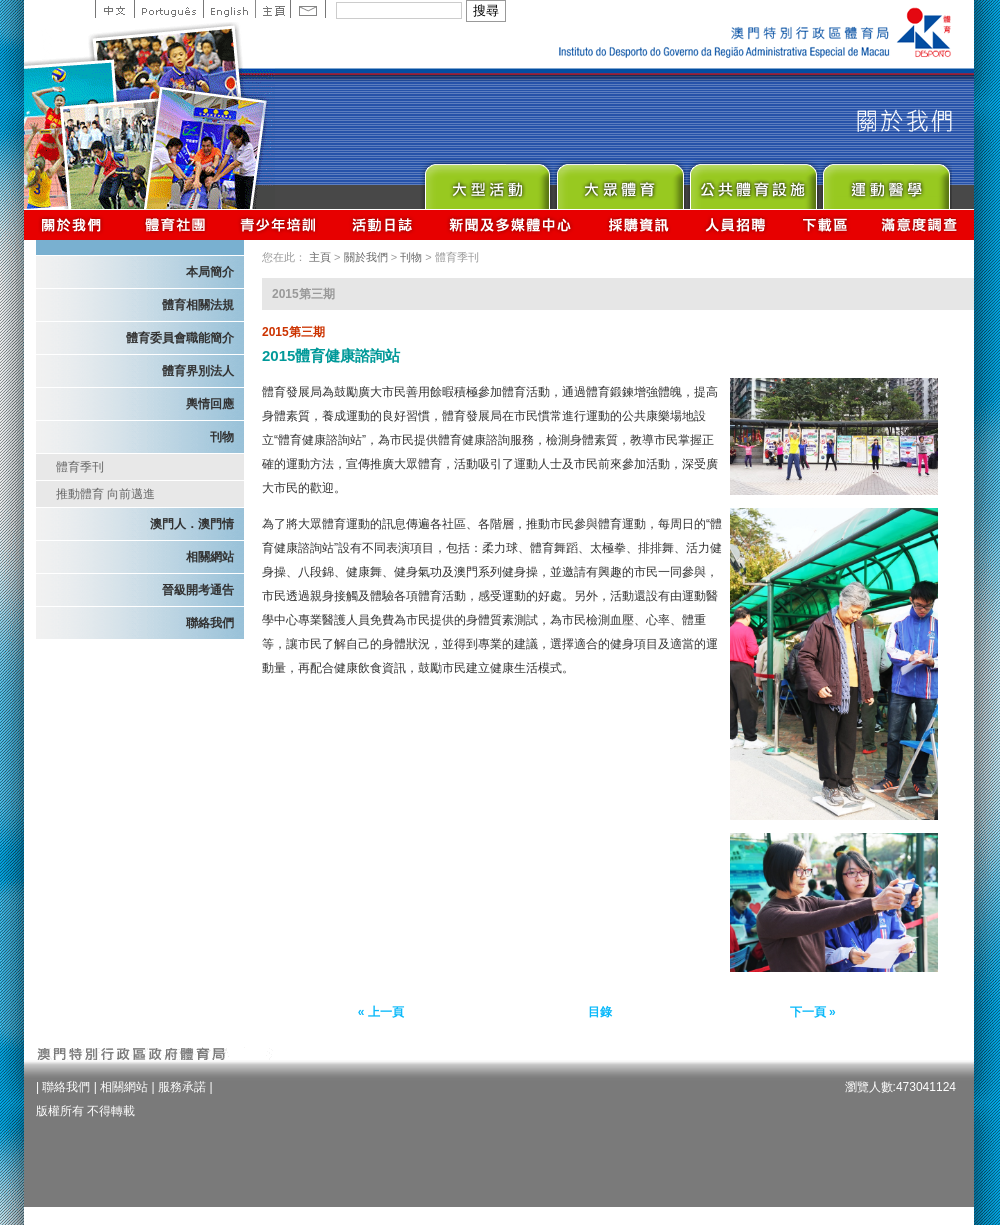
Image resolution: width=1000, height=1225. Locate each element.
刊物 (222, 437)
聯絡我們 (210, 623)
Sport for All (619, 181)
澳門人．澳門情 (192, 524)
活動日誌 (383, 224)
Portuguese (168, 9)
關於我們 (75, 224)
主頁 (272, 9)
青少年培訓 (279, 224)
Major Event (486, 181)
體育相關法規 (198, 305)
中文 (114, 9)
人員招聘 (735, 224)
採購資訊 (638, 224)
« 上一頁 (381, 1012)
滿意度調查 (920, 224)
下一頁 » (813, 1012)
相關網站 (210, 557)
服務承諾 (182, 1087)
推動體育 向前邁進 (105, 494)
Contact (308, 9)
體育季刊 (80, 467)
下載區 (824, 224)
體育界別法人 (198, 371)
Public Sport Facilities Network (752, 181)
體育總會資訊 (175, 224)
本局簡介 (210, 272)
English (229, 9)
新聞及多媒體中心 (511, 224)
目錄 (600, 1012)
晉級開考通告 (198, 590)
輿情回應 (210, 404)
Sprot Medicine (885, 181)
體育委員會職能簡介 (180, 338)
